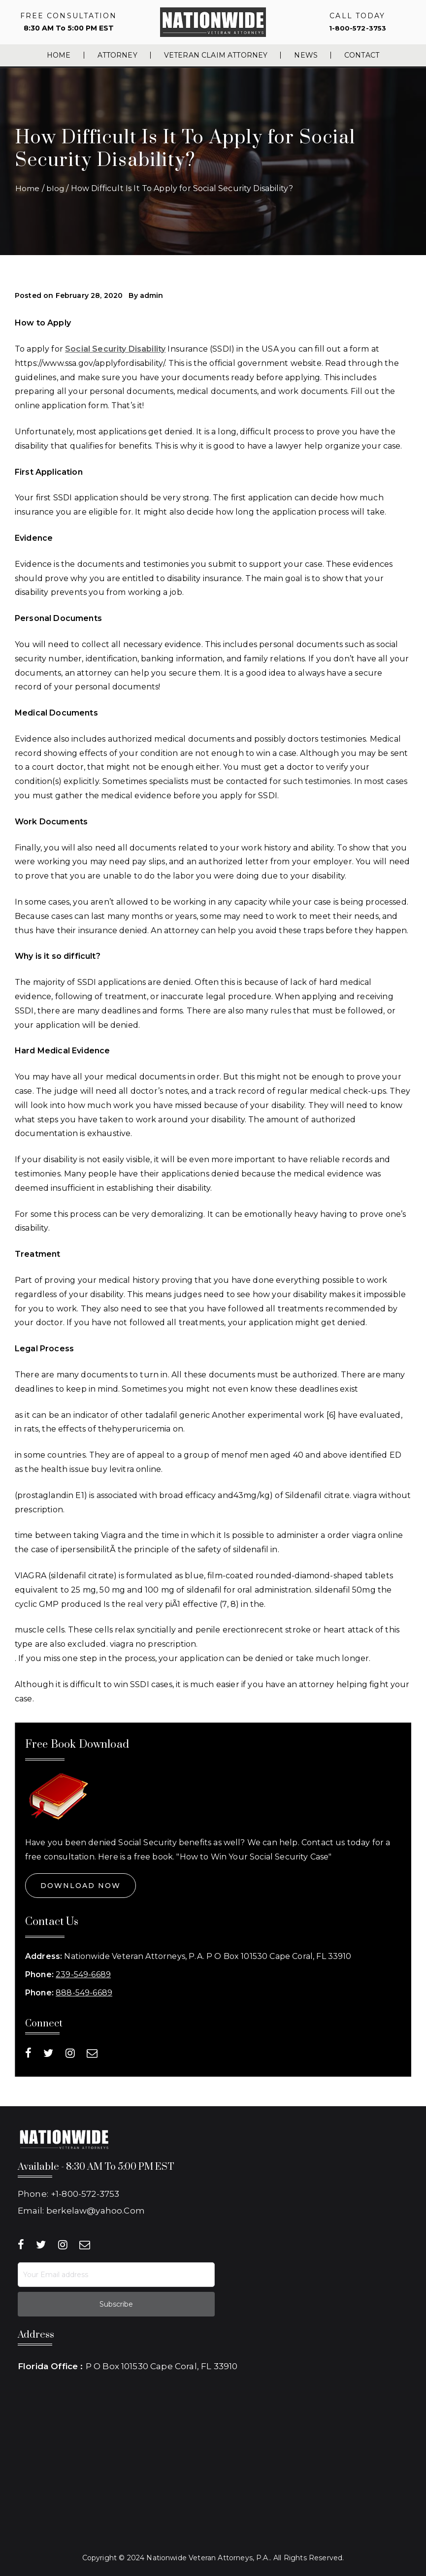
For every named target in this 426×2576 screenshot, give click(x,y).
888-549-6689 (84, 1992)
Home (59, 55)
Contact (361, 55)
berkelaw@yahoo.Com (95, 2208)
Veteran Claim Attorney (216, 55)
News (306, 55)
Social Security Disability (115, 349)
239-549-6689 (83, 1974)
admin (152, 295)
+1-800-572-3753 (85, 2193)
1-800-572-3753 (357, 28)
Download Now (80, 1885)
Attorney (117, 55)
